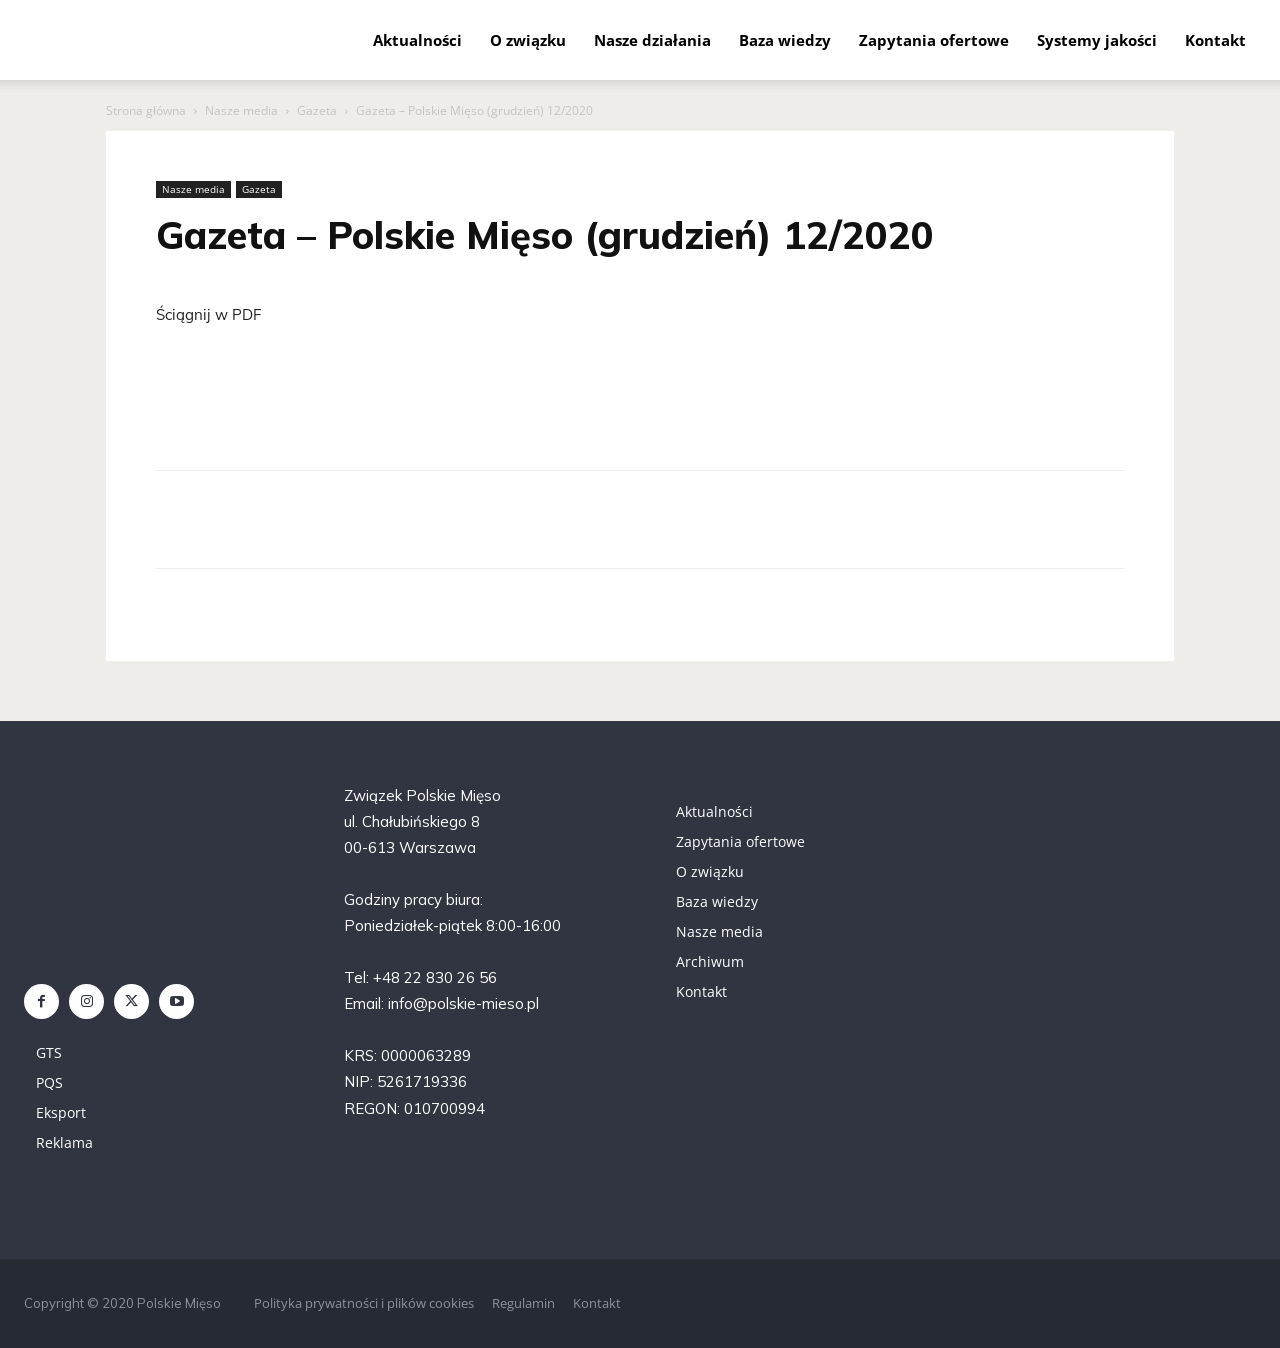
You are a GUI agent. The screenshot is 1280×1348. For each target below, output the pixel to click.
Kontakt (1215, 40)
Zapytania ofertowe (934, 40)
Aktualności (417, 40)
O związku (528, 40)
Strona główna (146, 110)
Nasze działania (652, 40)
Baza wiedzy (785, 40)
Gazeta (317, 110)
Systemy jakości (1097, 40)
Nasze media (241, 110)
